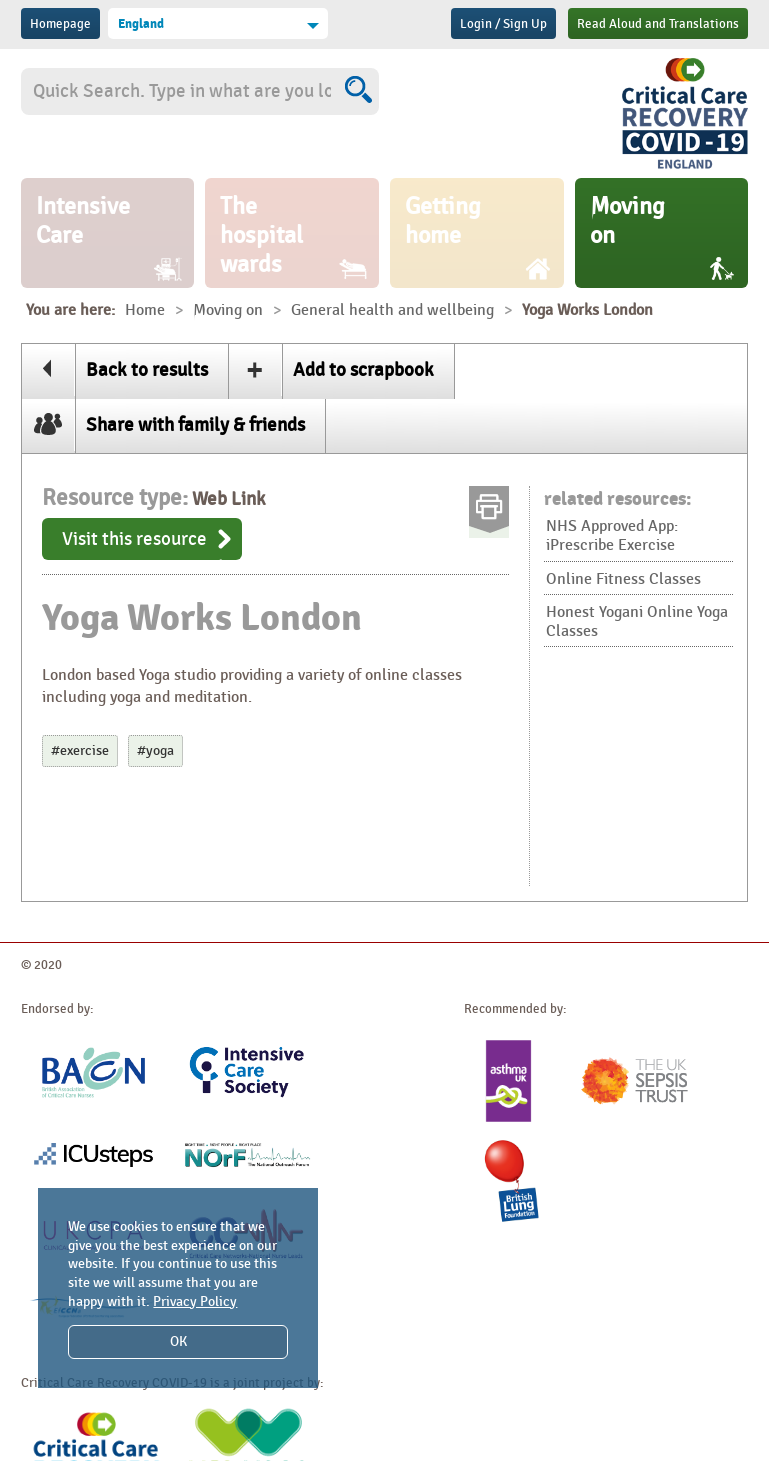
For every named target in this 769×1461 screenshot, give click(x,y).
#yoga (155, 750)
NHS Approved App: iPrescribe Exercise (612, 536)
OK (178, 1341)
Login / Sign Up (503, 24)
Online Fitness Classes (623, 579)
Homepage (60, 24)
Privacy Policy (195, 1301)
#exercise (80, 750)
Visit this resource (134, 539)
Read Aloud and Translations (658, 24)
